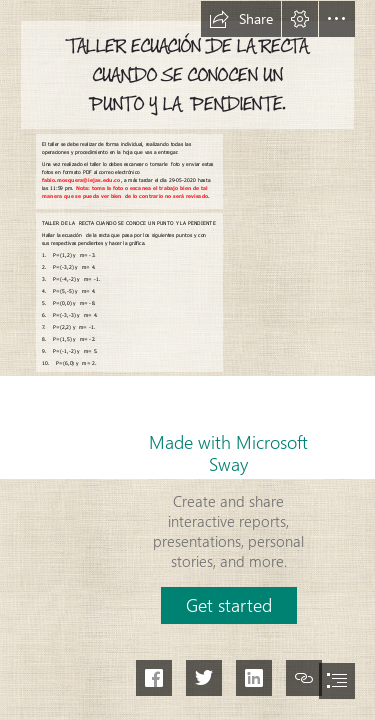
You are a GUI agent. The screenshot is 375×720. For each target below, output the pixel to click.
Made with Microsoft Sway (228, 453)
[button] (241, 19)
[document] (187, 360)
